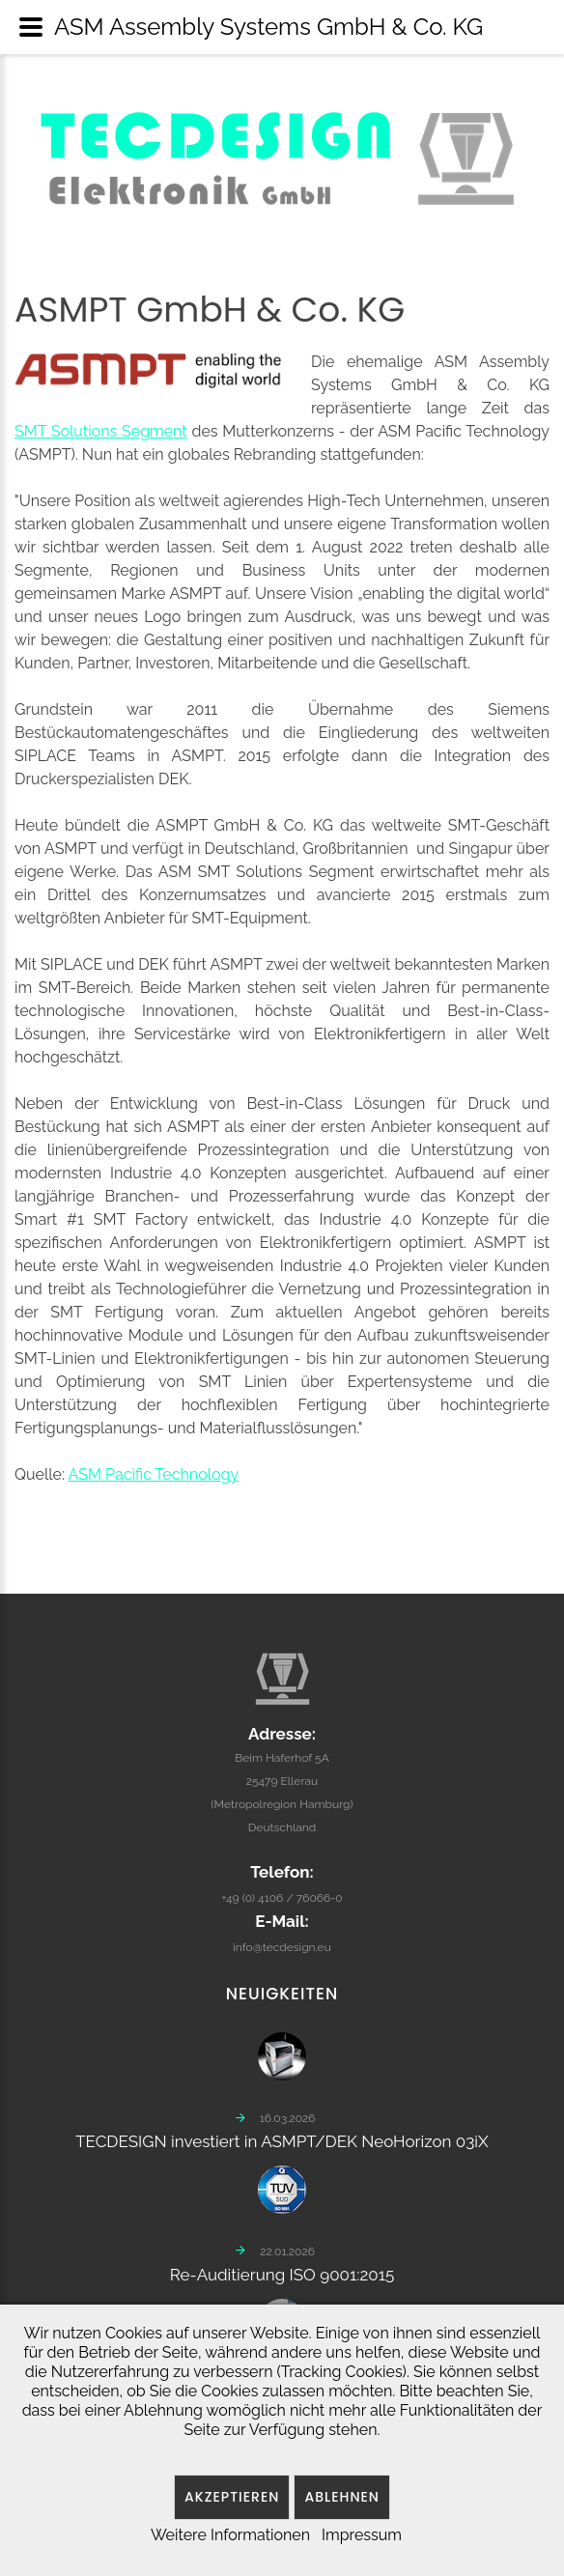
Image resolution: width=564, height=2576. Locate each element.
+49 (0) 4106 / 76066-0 (281, 1890)
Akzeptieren (231, 2496)
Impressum (362, 2535)
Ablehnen (342, 2496)
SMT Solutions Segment (100, 431)
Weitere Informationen (230, 2535)
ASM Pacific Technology (154, 1474)
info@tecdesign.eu (282, 1939)
